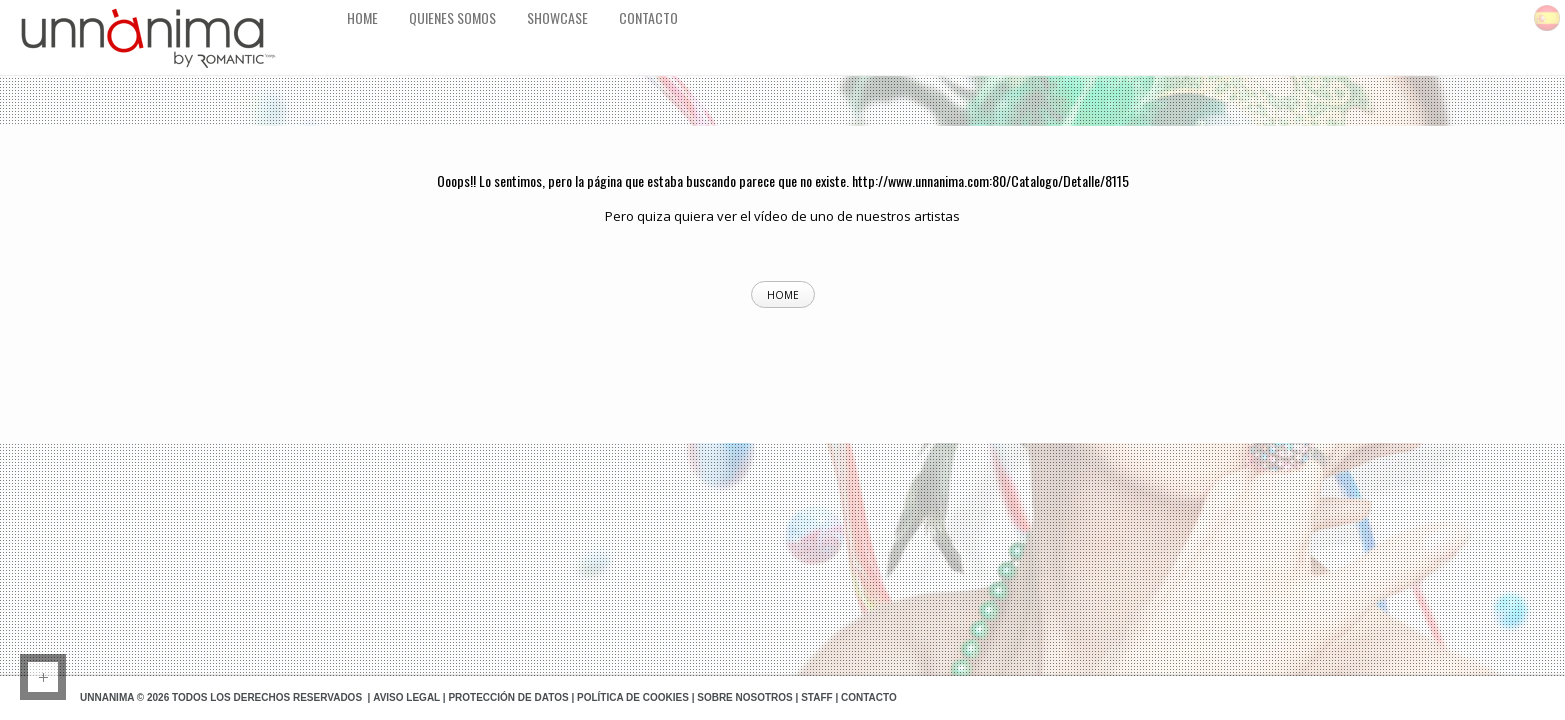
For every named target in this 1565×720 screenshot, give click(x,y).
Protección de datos (508, 697)
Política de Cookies (633, 697)
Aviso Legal (406, 697)
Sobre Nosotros (745, 697)
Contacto (869, 697)
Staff (816, 697)
